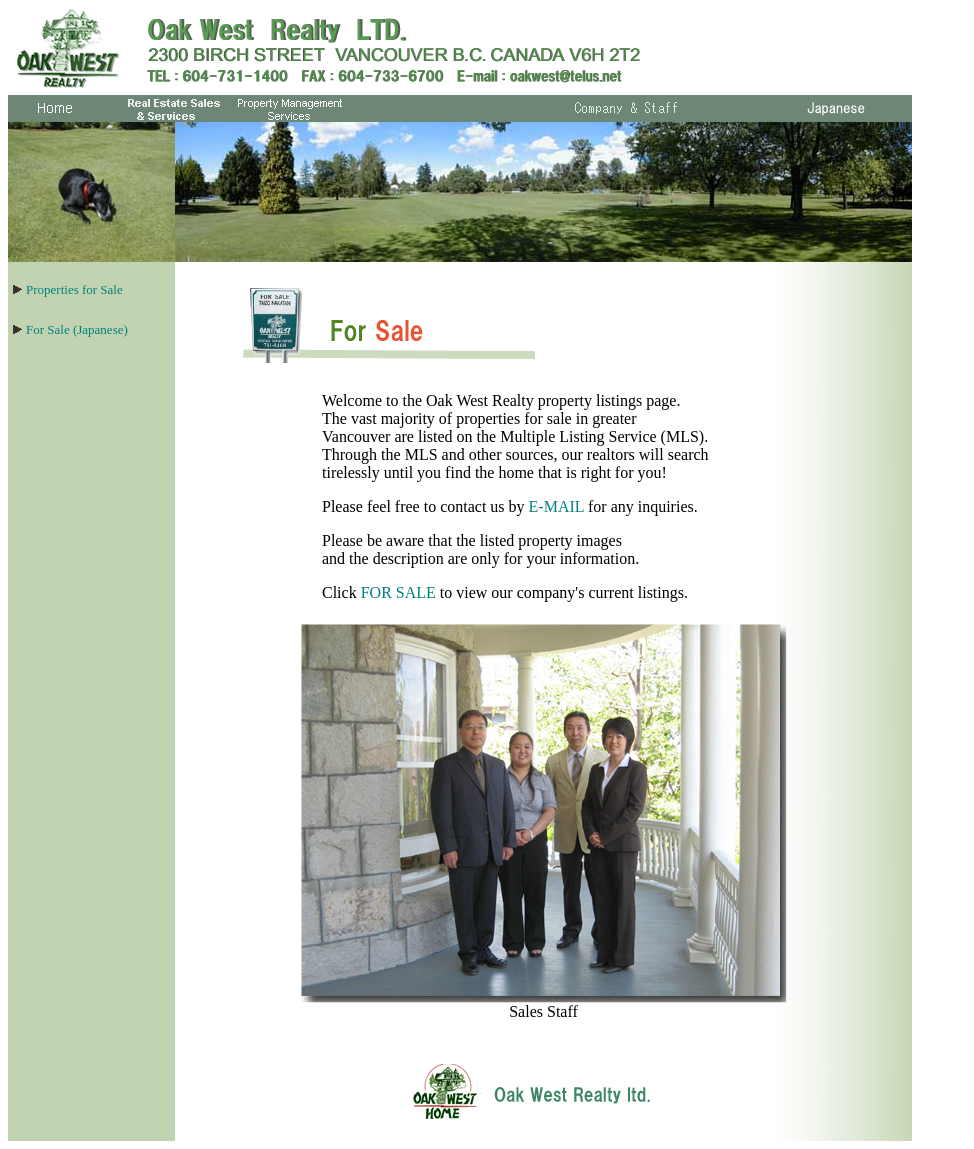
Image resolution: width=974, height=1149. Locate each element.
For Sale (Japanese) (77, 329)
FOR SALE (398, 592)
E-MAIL (556, 506)
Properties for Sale (74, 289)
